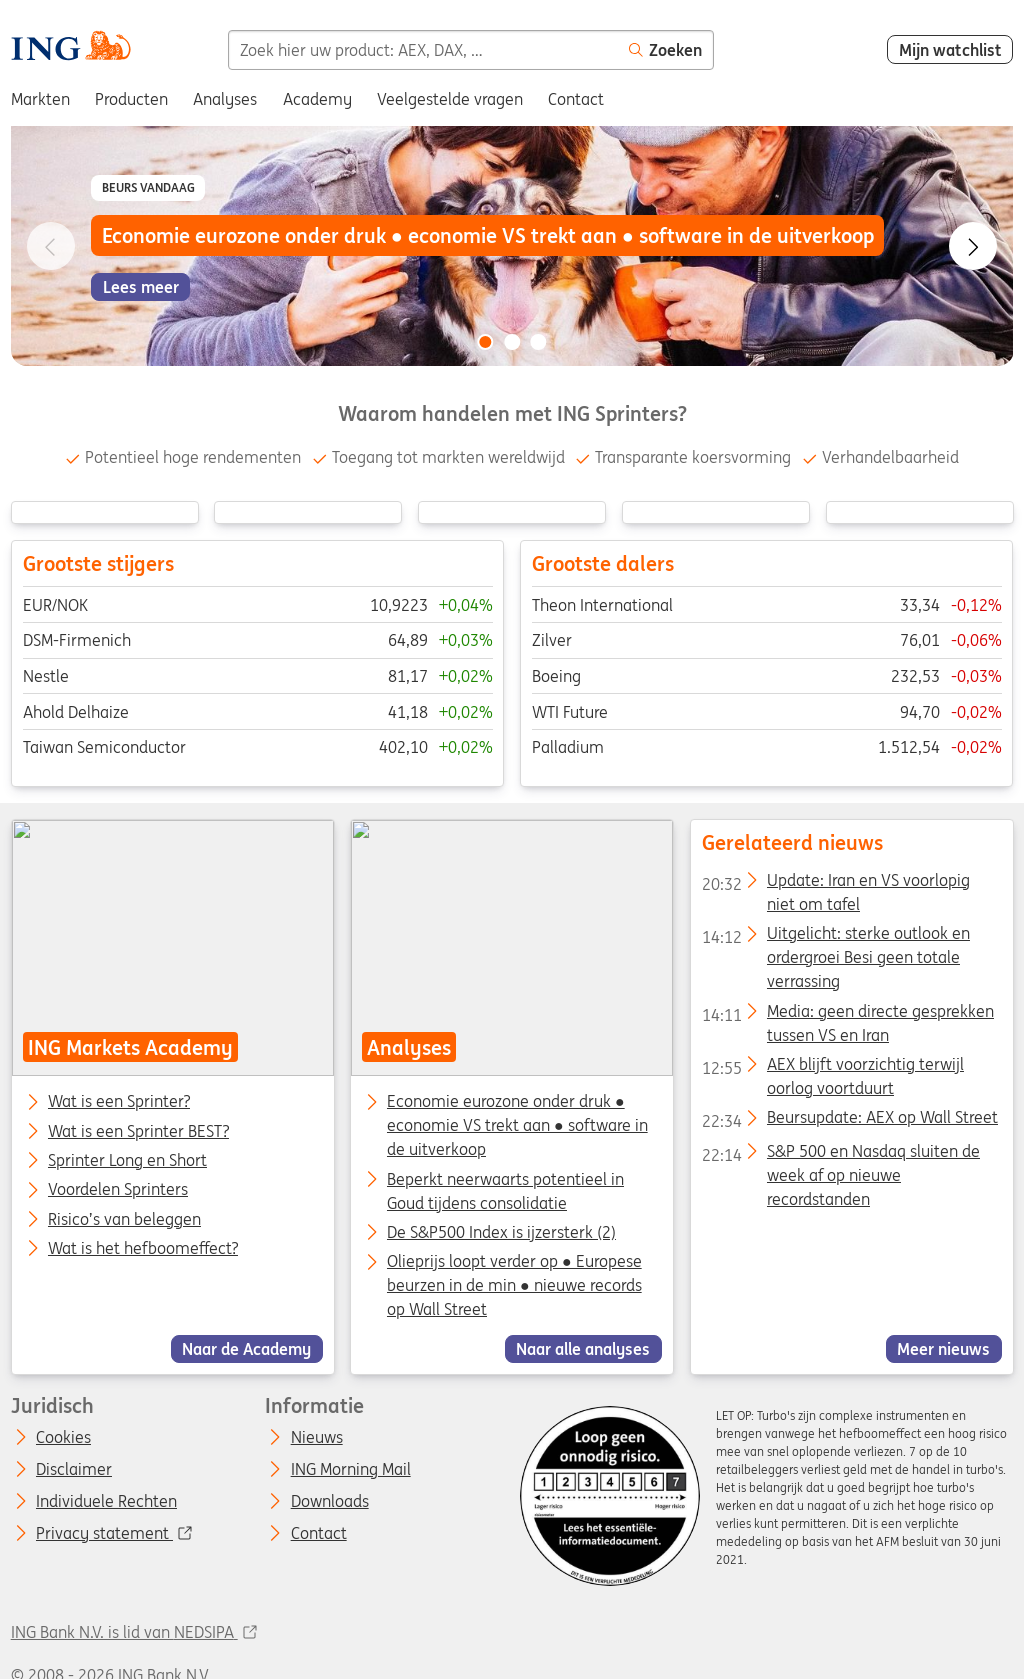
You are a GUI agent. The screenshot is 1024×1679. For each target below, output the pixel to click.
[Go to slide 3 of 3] (539, 342)
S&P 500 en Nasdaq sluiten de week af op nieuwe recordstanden (840, 1155)
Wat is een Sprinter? (119, 1103)
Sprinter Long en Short (127, 1161)
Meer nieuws (943, 1349)
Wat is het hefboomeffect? (143, 1249)
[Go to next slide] (973, 246)
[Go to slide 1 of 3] (485, 342)
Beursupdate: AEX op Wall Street (849, 1122)
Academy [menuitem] (317, 99)
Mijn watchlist (950, 50)
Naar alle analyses (583, 1349)
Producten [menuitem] (131, 99)
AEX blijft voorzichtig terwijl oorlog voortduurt (832, 1068)
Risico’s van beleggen (124, 1220)
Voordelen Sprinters (118, 1191)
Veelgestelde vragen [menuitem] (450, 99)
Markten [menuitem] (40, 99)
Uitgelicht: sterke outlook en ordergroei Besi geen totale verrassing (835, 938)
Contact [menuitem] (576, 99)
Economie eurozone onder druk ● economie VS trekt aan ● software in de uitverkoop (517, 1126)
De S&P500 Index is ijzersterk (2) (501, 1232)
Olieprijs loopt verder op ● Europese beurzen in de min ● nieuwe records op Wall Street (514, 1286)
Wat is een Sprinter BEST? (138, 1132)
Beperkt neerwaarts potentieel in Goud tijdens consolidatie (505, 1191)
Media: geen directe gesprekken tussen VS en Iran (847, 1015)
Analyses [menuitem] (225, 99)
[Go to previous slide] (51, 246)
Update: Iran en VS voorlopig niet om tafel (835, 884)
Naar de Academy (246, 1349)
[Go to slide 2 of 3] (512, 342)
